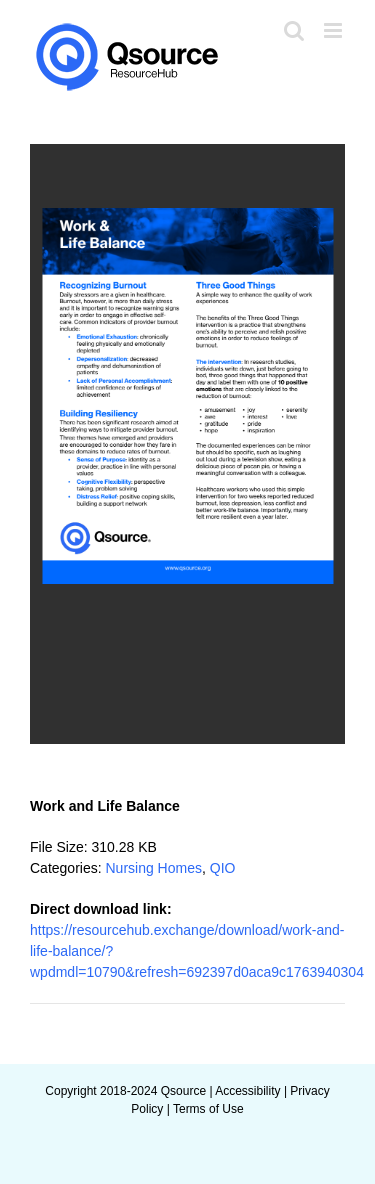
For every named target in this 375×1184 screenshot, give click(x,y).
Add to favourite (95, 763)
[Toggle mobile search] (294, 30)
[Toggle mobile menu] (334, 30)
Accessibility (247, 1091)
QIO (223, 868)
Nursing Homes (153, 868)
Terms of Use (208, 1109)
